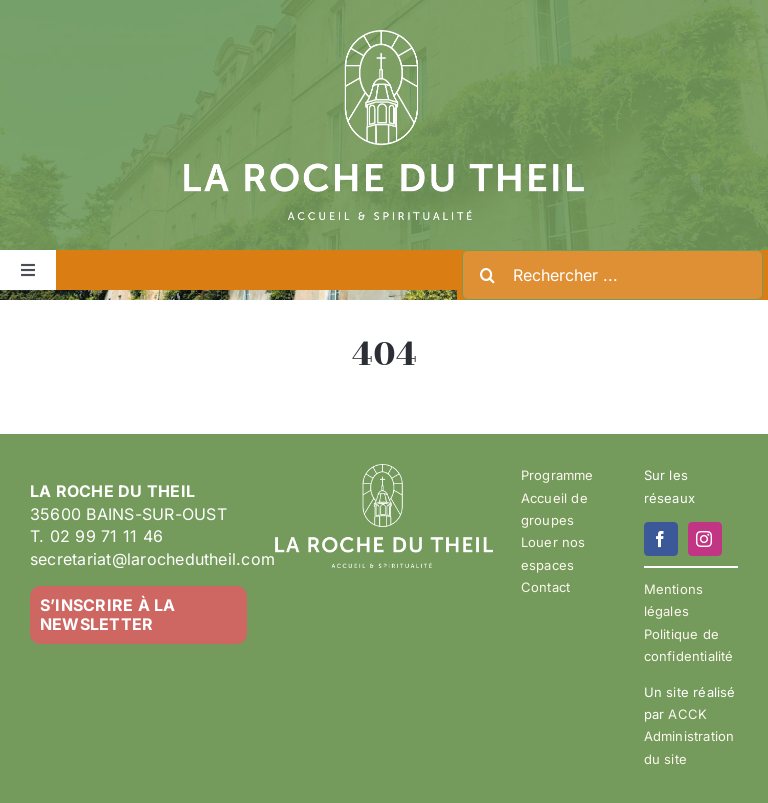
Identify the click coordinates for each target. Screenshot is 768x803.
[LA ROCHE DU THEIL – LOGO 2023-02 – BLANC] (384, 38)
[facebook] (661, 539)
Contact (545, 587)
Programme (557, 475)
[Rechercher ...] (612, 275)
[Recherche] (487, 275)
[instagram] (705, 539)
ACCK (687, 714)
